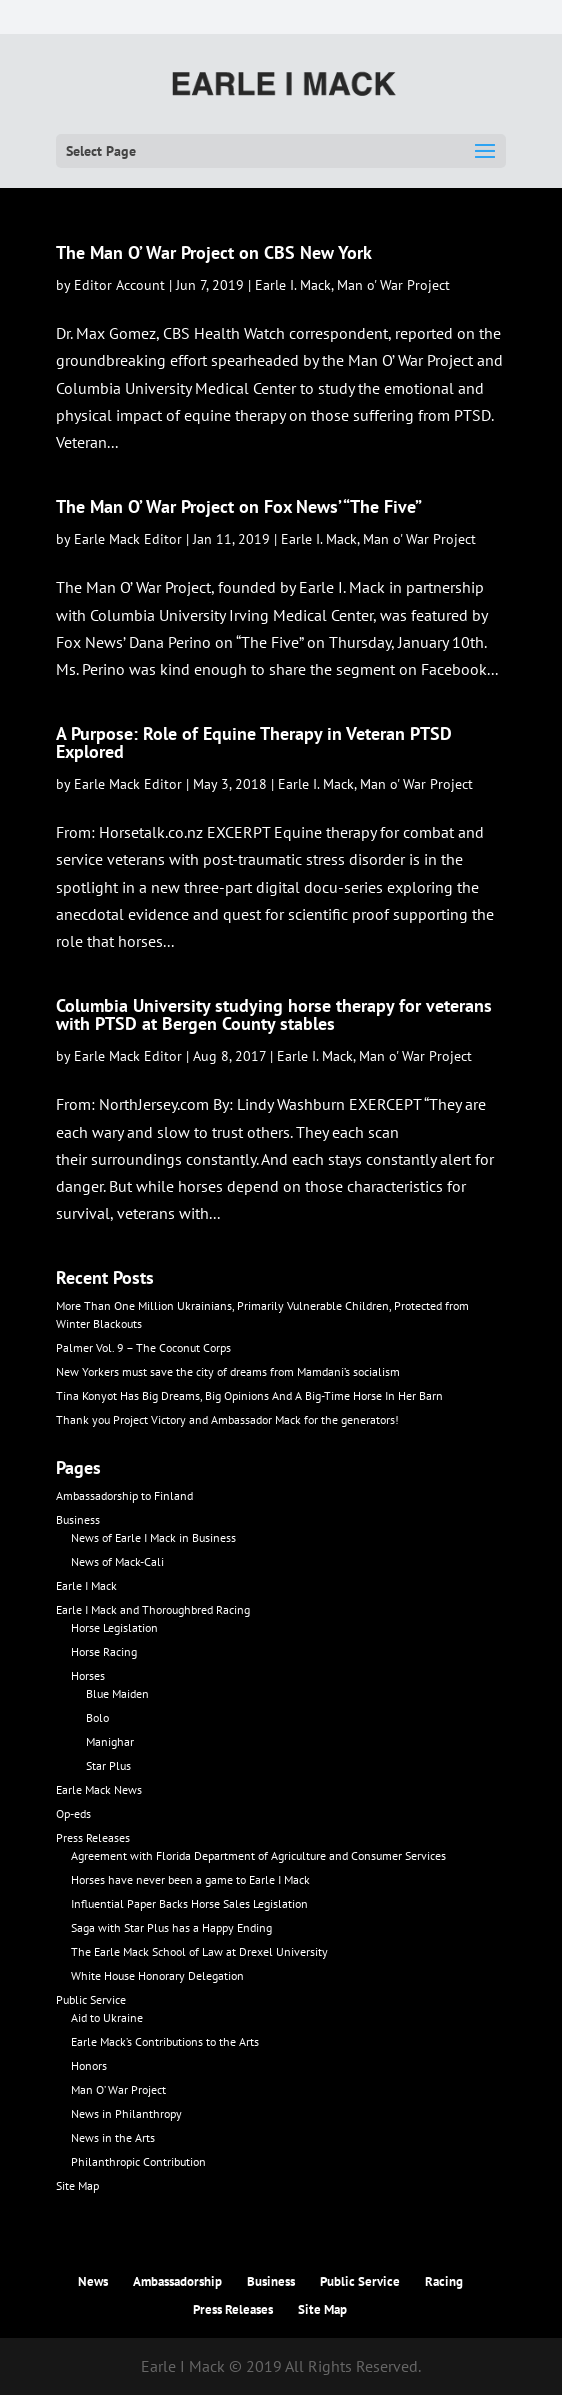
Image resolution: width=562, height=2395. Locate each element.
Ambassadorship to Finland (124, 1495)
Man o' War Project (393, 285)
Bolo (97, 1717)
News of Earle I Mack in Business (153, 1537)
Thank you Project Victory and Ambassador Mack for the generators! (227, 1419)
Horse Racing (104, 1651)
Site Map (77, 2185)
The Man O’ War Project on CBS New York (214, 252)
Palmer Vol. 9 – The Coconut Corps (143, 1347)
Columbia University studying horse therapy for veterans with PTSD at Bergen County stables (274, 1014)
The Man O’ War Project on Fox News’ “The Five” (239, 506)
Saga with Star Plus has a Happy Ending (171, 1927)
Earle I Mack (86, 1585)
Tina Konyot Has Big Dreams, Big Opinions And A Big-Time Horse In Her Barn (249, 1395)
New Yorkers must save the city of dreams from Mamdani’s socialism (228, 1371)
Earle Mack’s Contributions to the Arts (165, 2041)
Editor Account (119, 285)
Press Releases (93, 1837)
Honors (89, 2065)
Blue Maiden (117, 1693)
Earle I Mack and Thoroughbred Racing (153, 1609)
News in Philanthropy (126, 2113)
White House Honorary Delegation (157, 1975)
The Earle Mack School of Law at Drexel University (199, 1951)
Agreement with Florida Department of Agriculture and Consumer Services (258, 1855)
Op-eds (73, 1813)
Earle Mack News (99, 1789)
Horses (88, 1675)
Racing (444, 2281)
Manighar (110, 1741)
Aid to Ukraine (107, 2017)
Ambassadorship (177, 2281)
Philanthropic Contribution (138, 2161)
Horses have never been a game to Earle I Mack (190, 1879)
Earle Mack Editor (128, 539)
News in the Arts (113, 2137)
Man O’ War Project (118, 2089)
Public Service (91, 1999)
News (93, 2281)
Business (78, 1519)
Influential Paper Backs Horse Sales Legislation (189, 1903)
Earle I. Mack (293, 285)
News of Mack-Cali (117, 1561)
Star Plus (108, 1765)
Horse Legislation (114, 1627)
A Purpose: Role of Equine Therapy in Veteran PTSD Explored (254, 742)
